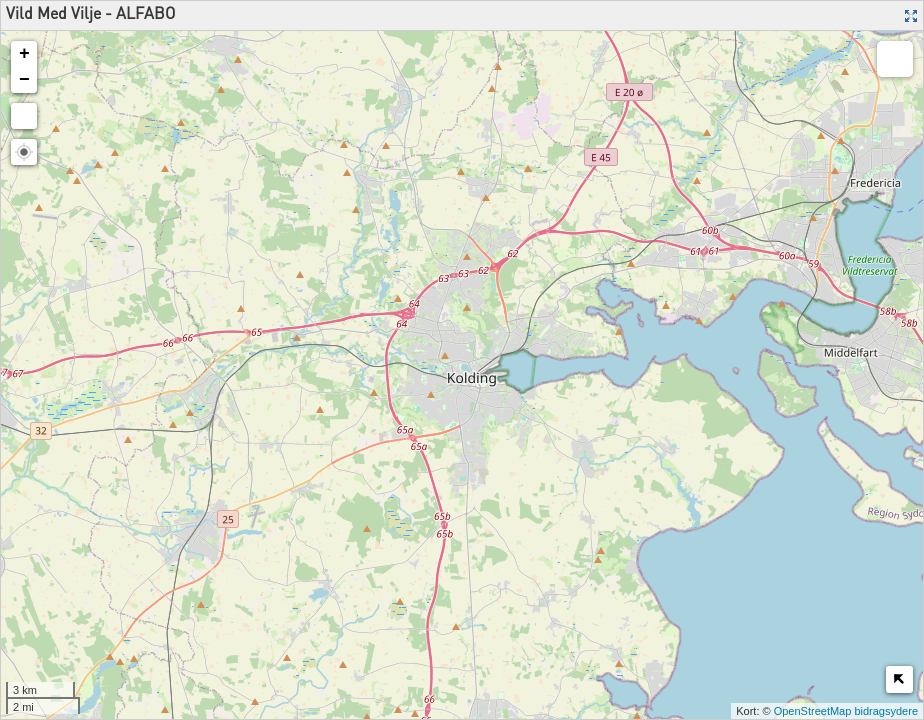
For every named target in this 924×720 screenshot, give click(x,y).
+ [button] (24, 54)
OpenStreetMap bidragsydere (846, 711)
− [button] (24, 80)
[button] (24, 152)
